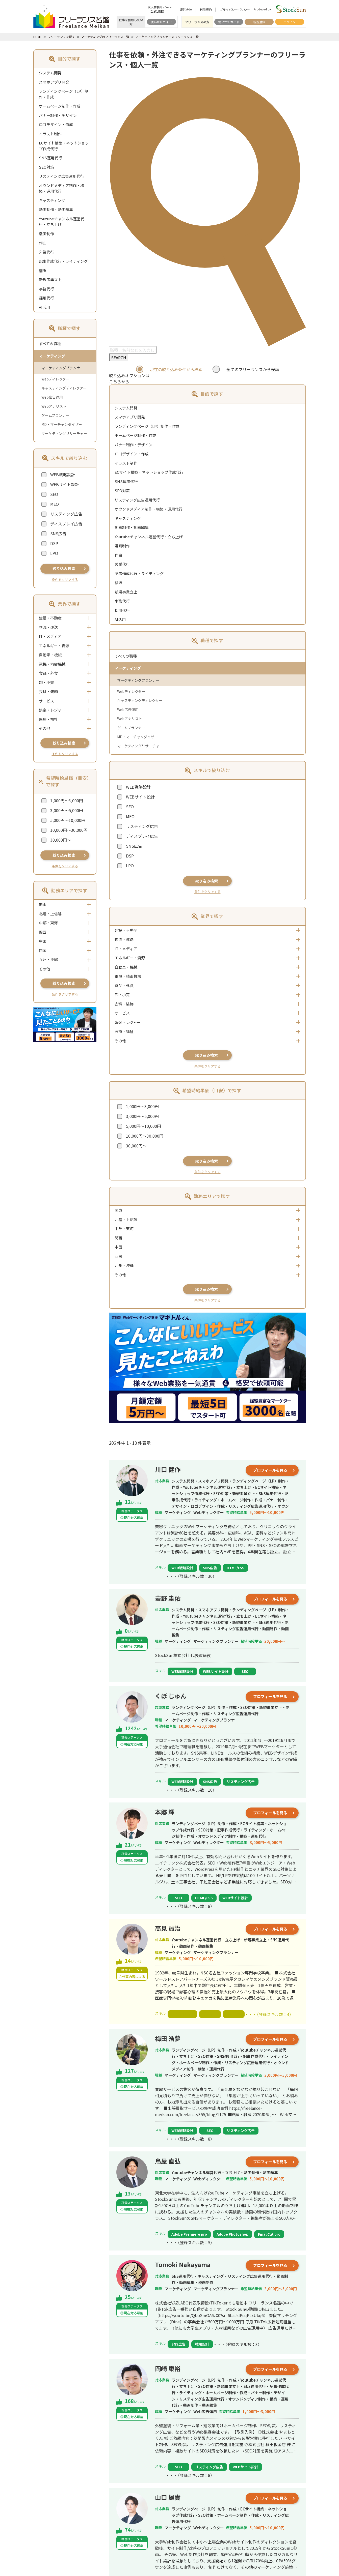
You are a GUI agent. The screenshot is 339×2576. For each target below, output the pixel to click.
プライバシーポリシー (235, 10)
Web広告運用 (52, 397)
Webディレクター (55, 378)
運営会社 (186, 10)
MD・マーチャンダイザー (61, 424)
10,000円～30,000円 (69, 830)
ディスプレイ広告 (66, 524)
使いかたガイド (161, 22)
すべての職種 (50, 343)
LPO (54, 553)
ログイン (289, 22)
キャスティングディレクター (64, 388)
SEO (54, 494)
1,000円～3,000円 (66, 800)
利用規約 (206, 10)
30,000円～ (60, 840)
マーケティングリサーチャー (64, 433)
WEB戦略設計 (62, 474)
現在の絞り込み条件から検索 (176, 369)
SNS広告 (58, 533)
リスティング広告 (66, 514)
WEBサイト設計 (64, 484)
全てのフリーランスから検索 (252, 369)
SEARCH (118, 357)
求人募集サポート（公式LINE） (160, 9)
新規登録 (259, 22)
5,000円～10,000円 (67, 820)
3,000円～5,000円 (66, 810)
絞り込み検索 (64, 568)
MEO (54, 504)
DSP (54, 543)
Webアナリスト (53, 406)
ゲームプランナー (55, 415)
